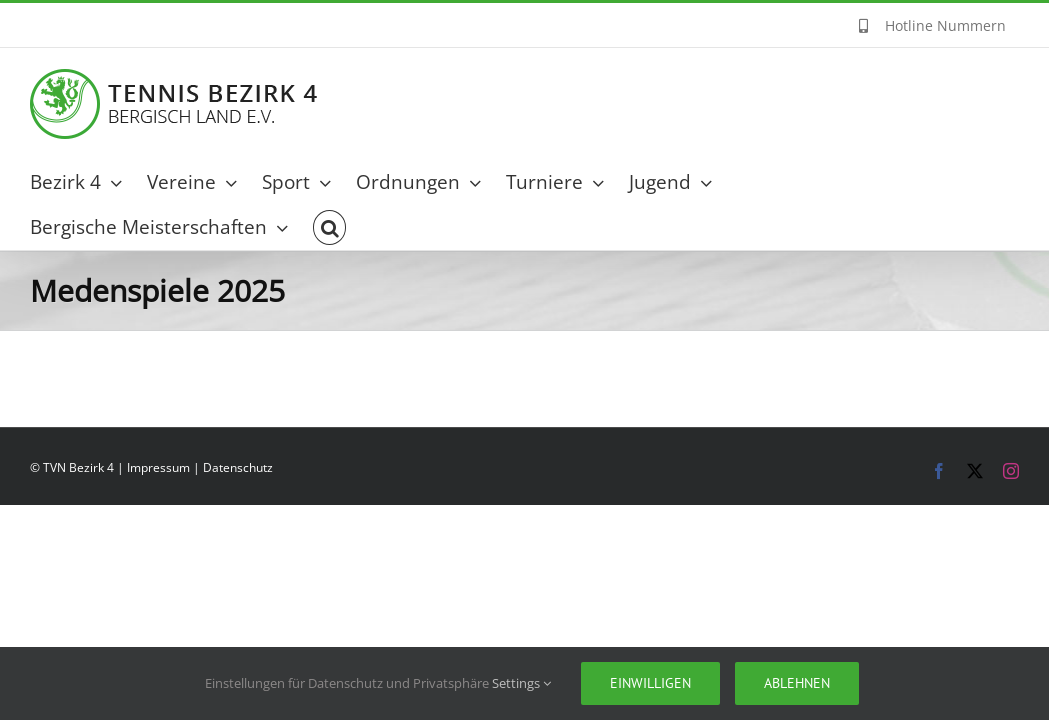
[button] (334, 227)
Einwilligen (650, 683)
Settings (521, 683)
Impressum (158, 467)
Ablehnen (797, 683)
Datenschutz (238, 467)
